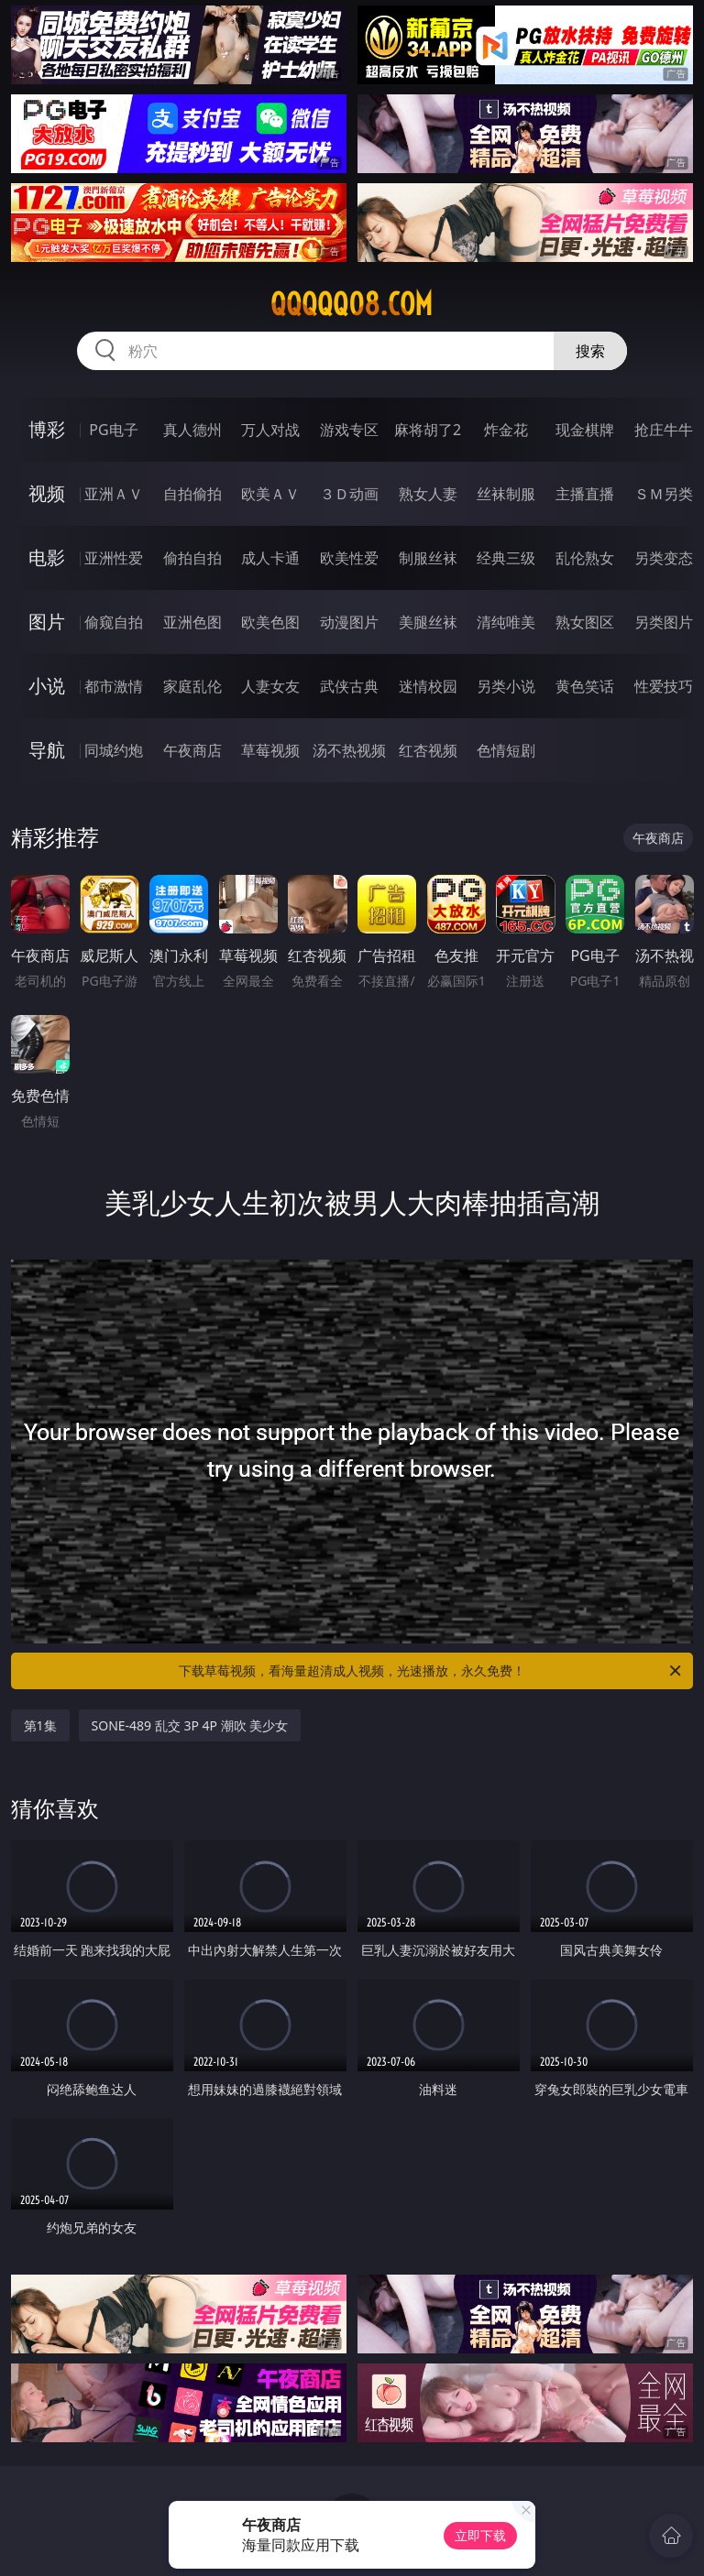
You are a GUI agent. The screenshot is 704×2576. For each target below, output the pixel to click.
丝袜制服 (506, 494)
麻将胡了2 (427, 430)
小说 (46, 685)
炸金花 (506, 430)
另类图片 (663, 622)
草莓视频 (270, 750)
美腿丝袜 (428, 622)
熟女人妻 (428, 494)
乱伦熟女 (585, 558)
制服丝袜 (428, 558)
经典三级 (506, 558)
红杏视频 (428, 750)
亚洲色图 (192, 622)
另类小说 (506, 686)
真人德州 (192, 430)
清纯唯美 (506, 622)
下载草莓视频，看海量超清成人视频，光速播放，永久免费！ (431, 1671)
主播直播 (585, 494)
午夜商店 (192, 750)
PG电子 (113, 430)
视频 (46, 493)
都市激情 (113, 686)
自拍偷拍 (192, 494)
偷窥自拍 (113, 622)
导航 (46, 749)
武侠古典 (349, 686)
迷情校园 (428, 686)
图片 (46, 621)
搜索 (590, 351)
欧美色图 (270, 622)
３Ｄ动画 (349, 494)
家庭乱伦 (192, 686)
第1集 (40, 1725)
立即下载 (480, 2535)
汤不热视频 (349, 750)
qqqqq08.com (351, 304)
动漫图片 (349, 622)
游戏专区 (349, 430)
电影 (46, 557)
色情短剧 (506, 750)
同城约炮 (113, 750)
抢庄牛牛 (663, 430)
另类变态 (663, 558)
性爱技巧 (663, 686)
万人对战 (270, 430)
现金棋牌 (585, 430)
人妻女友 (270, 686)
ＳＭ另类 (663, 494)
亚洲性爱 (113, 558)
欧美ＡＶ (270, 494)
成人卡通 (270, 558)
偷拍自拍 (192, 558)
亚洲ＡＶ (113, 494)
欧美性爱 (349, 558)
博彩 (46, 429)
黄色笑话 (585, 686)
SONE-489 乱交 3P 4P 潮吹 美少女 (190, 1725)
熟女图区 (585, 622)
